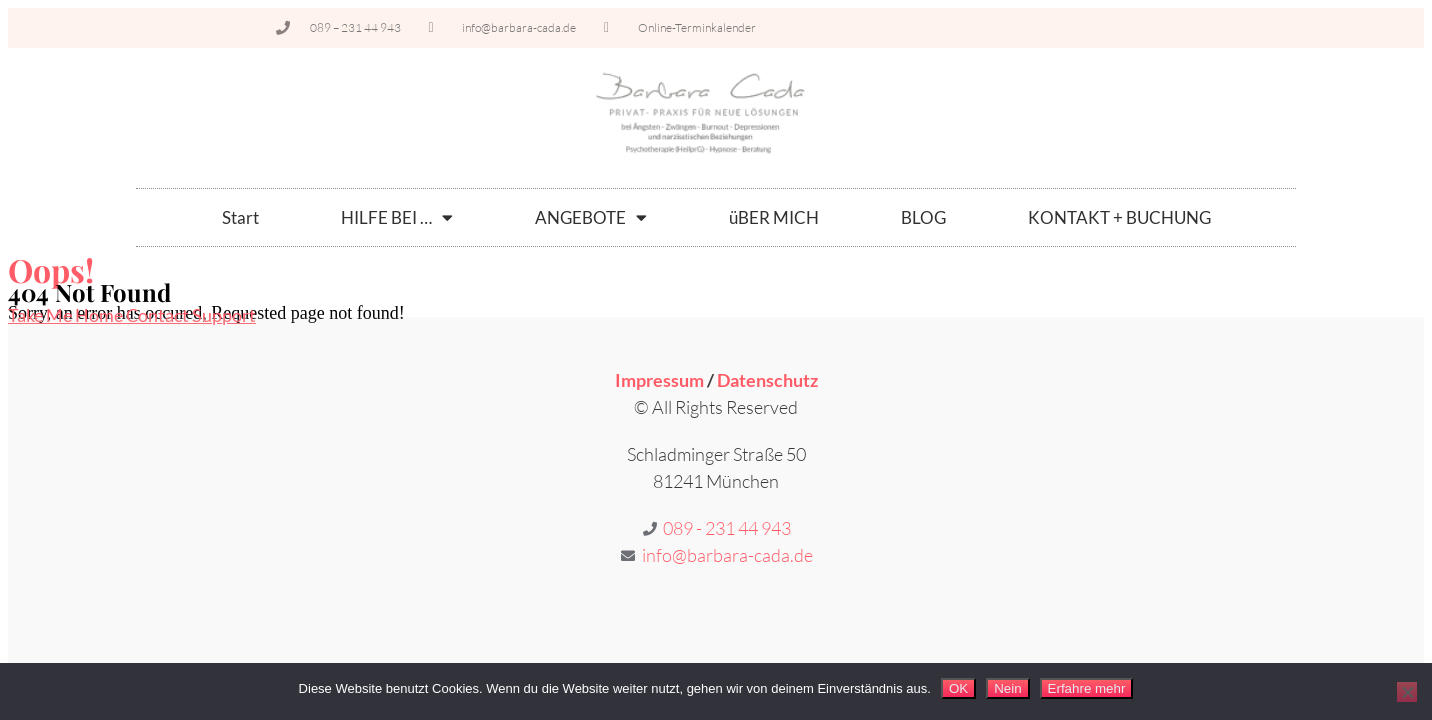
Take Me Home (67, 315)
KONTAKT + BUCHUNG (1119, 217)
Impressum (659, 380)
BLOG (923, 217)
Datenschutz (767, 380)
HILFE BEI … (397, 217)
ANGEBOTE (591, 217)
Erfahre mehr (1087, 688)
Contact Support (191, 315)
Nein (1007, 688)
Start (240, 217)
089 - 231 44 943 (727, 528)
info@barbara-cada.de (727, 555)
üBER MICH (774, 217)
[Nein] (1407, 692)
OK (958, 688)
